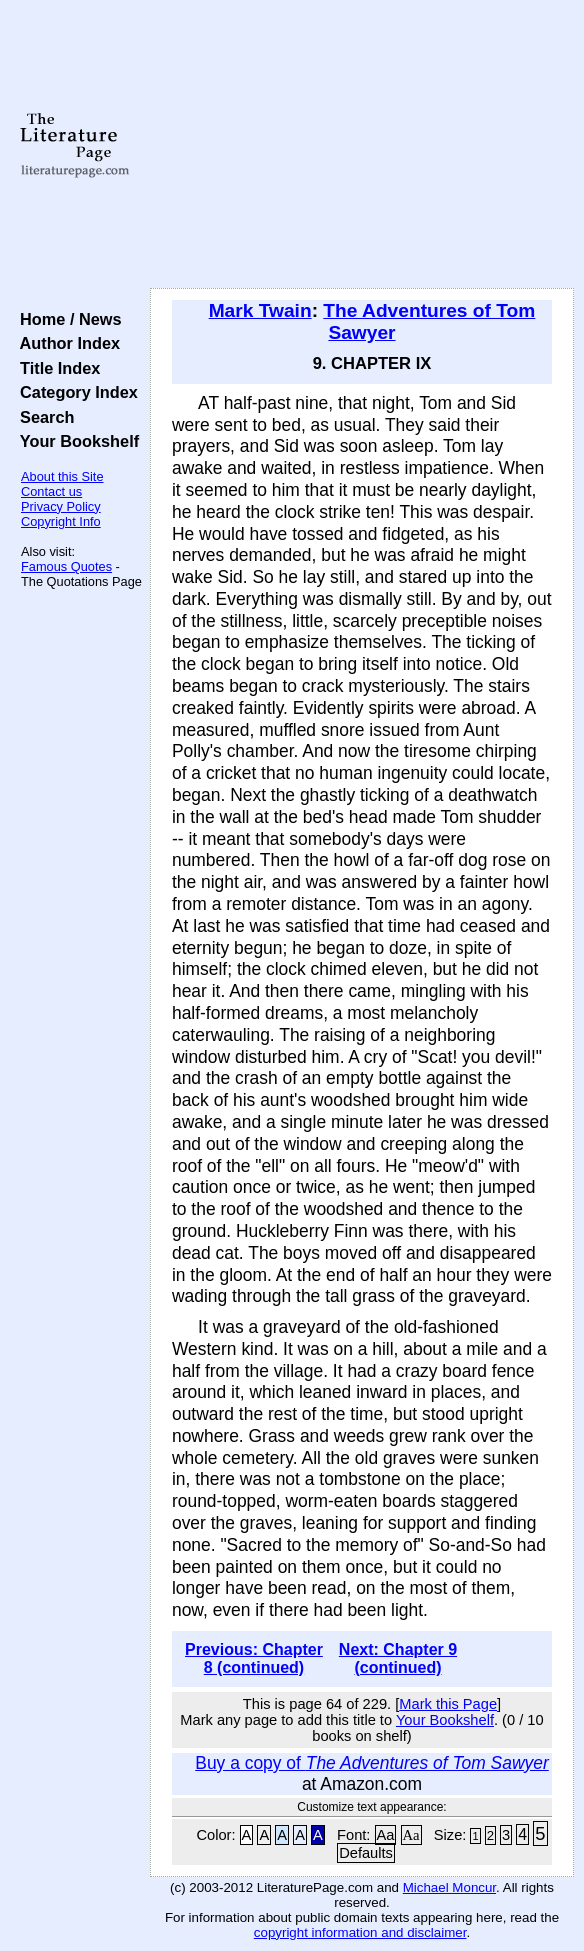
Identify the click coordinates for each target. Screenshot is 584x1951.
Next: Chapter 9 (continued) (398, 1658)
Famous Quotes (66, 566)
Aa (386, 1835)
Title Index (55, 368)
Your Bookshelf (75, 441)
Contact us (51, 491)
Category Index (74, 392)
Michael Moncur (449, 1887)
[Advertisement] (362, 145)
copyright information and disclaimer (360, 1932)
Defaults (366, 1853)
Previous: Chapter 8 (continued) (254, 1658)
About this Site (62, 476)
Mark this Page (448, 1704)
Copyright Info (61, 521)
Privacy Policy (61, 506)
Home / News (66, 319)
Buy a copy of (371, 1763)
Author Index (65, 343)
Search (42, 417)
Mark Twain (260, 310)
